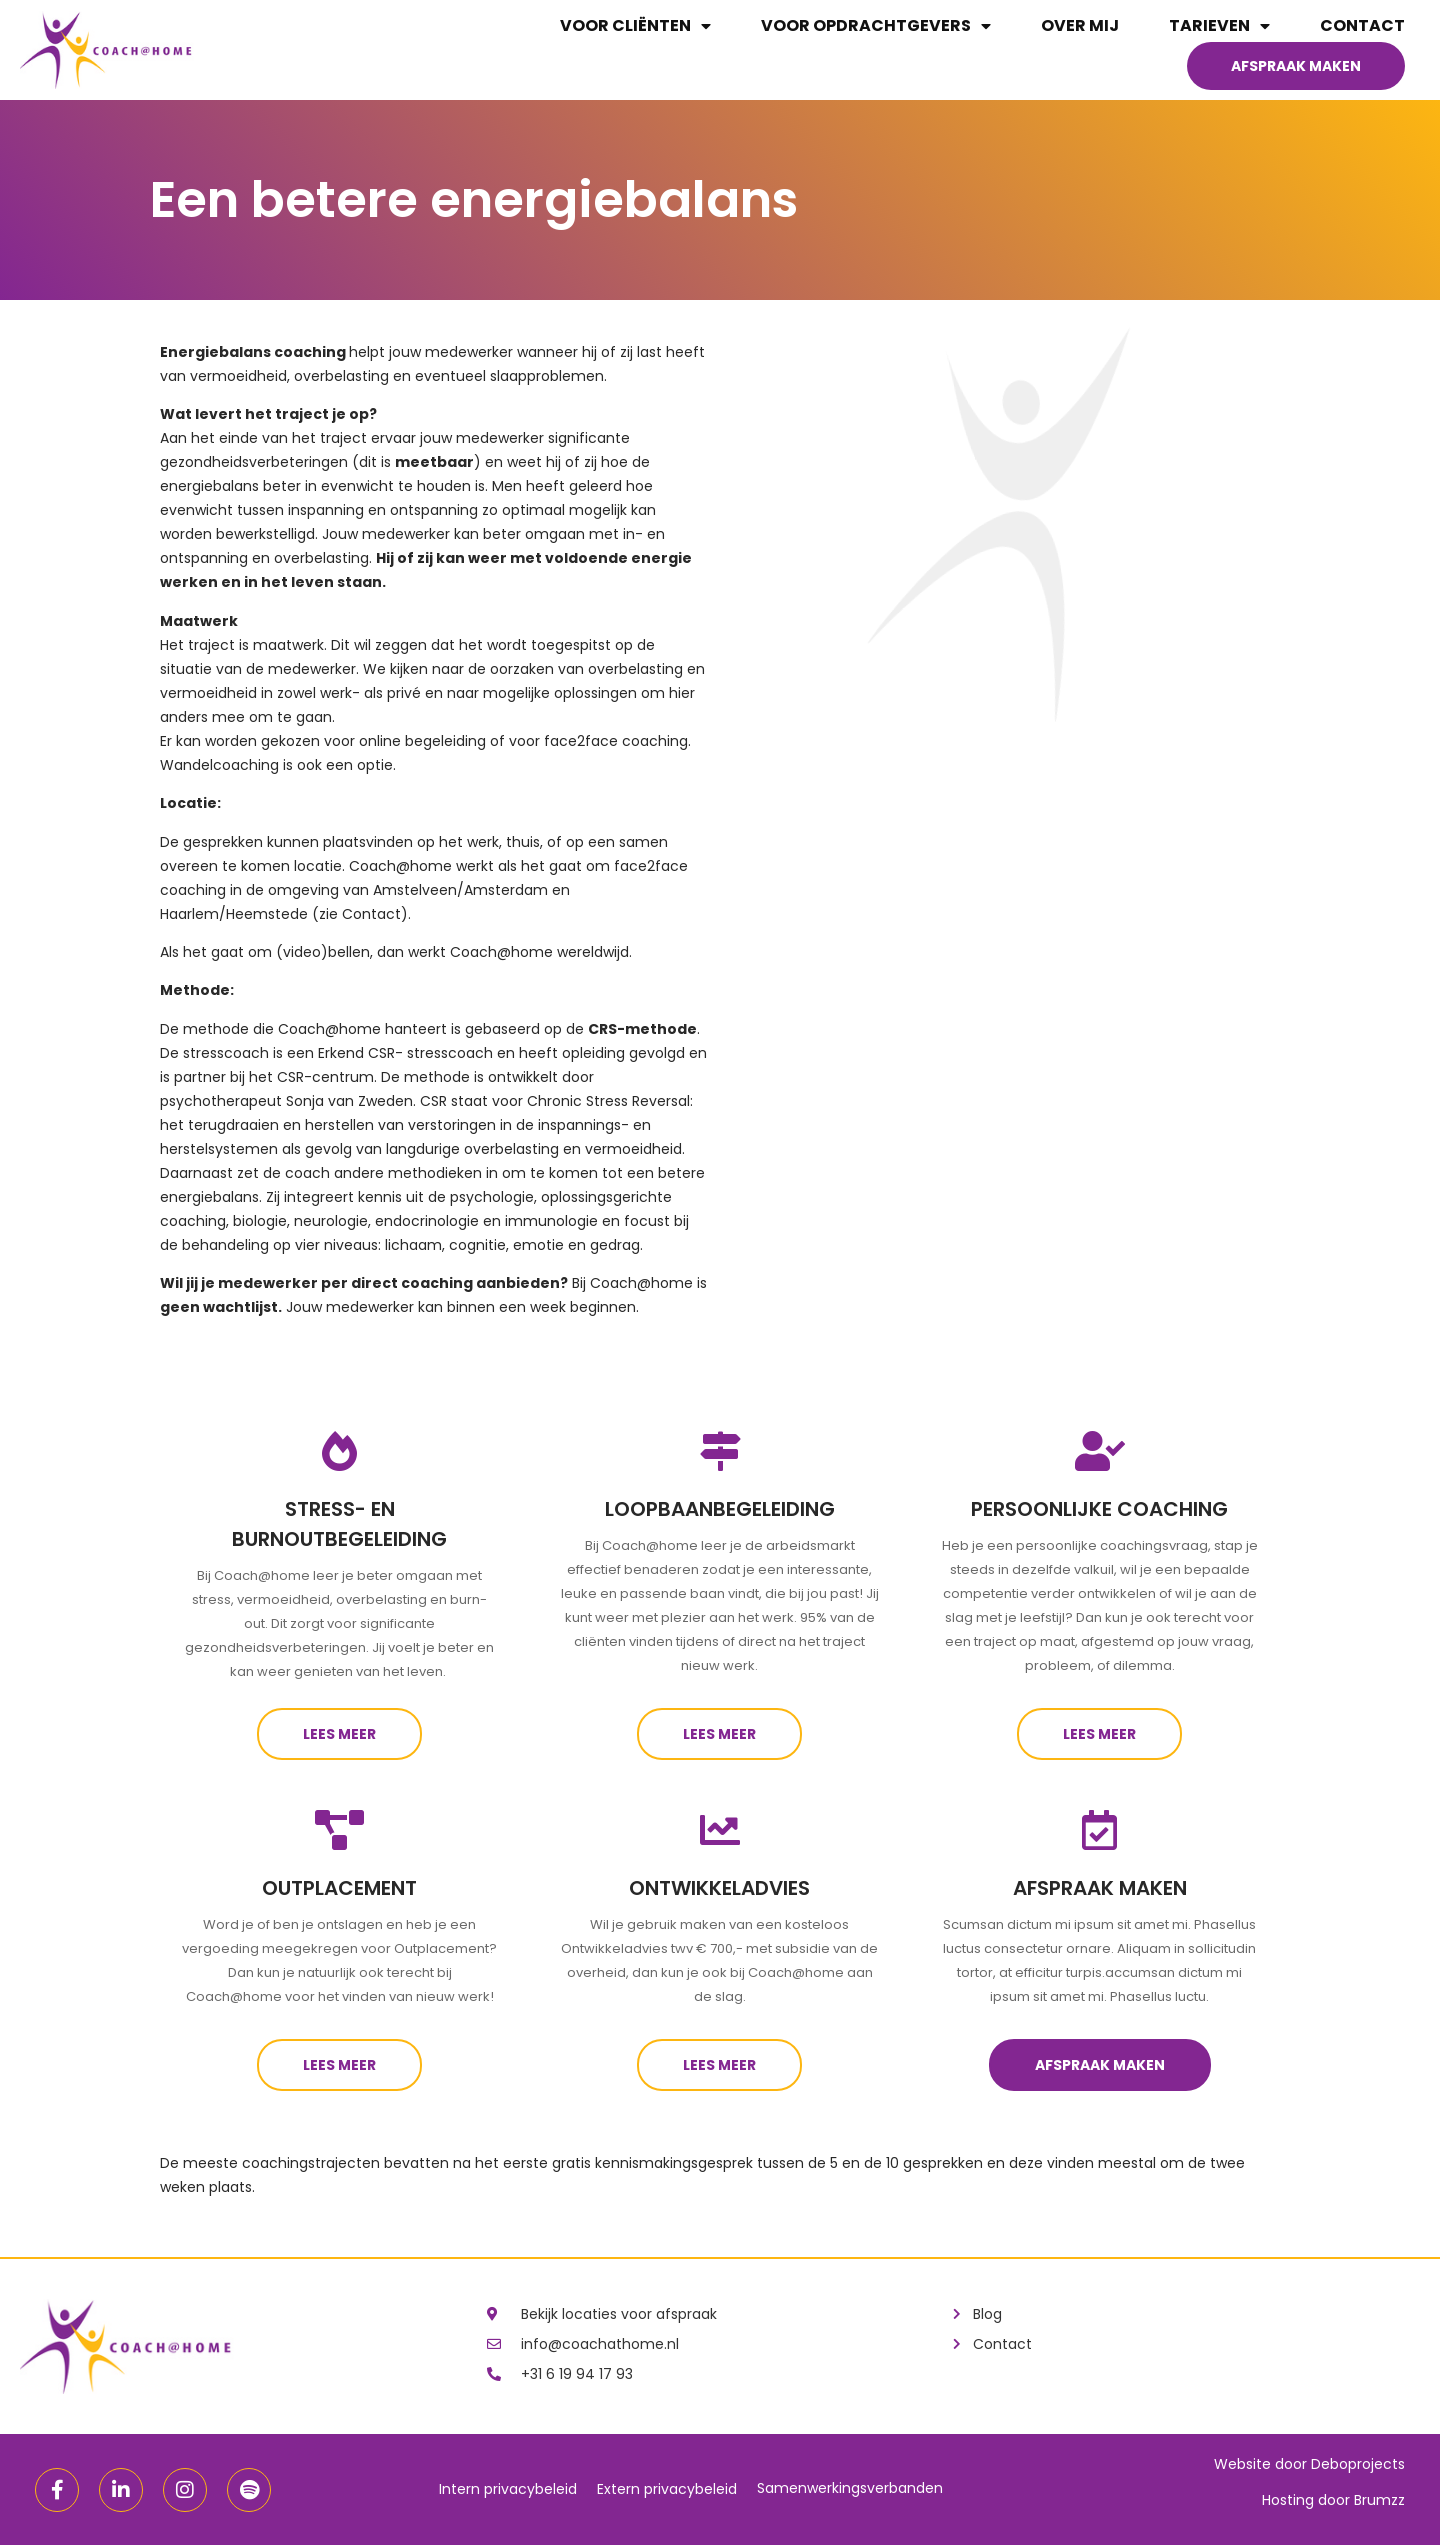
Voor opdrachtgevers (876, 26)
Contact (1362, 25)
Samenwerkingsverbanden (850, 2488)
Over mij (1080, 25)
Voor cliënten (635, 26)
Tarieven (1219, 26)
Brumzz (1379, 2500)
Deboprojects (1358, 2464)
